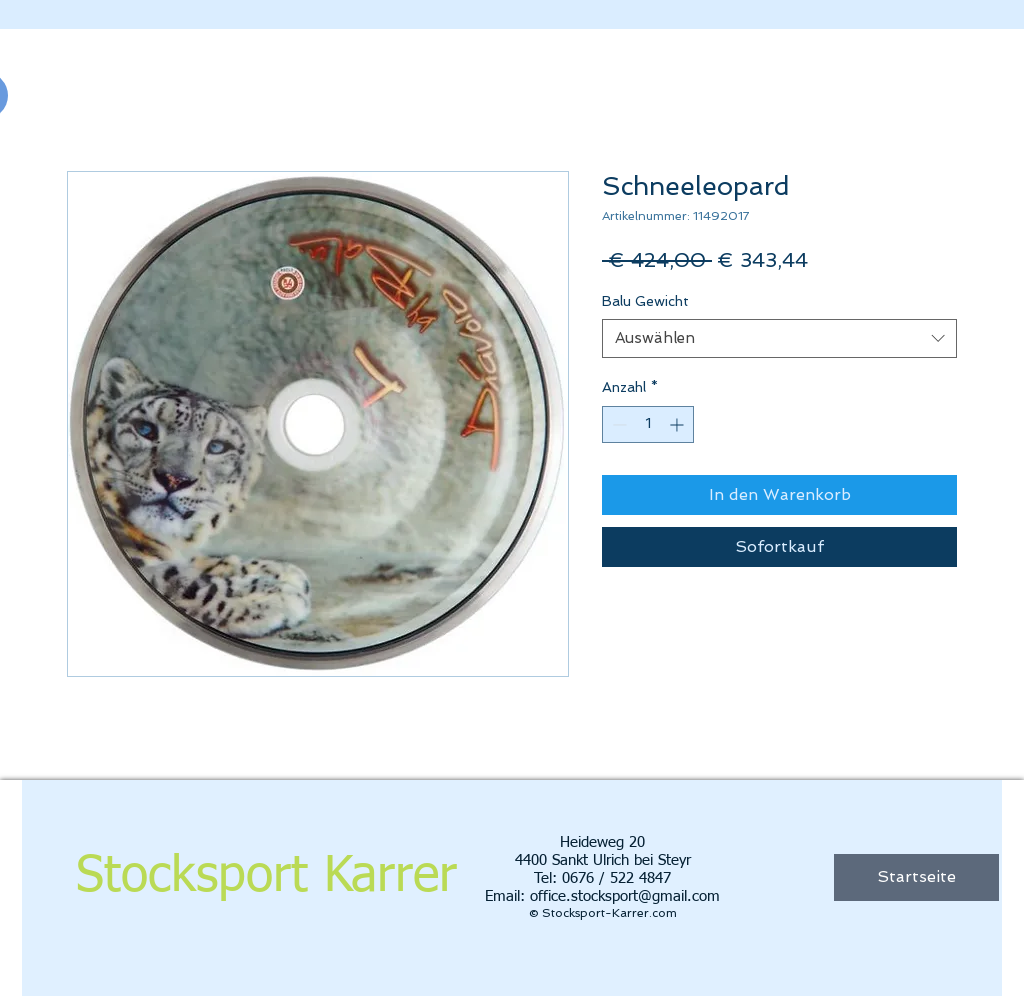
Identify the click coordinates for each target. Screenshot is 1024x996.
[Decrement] (617, 424)
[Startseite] (916, 877)
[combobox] (779, 338)
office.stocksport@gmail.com (625, 896)
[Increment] (678, 424)
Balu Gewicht (645, 301)
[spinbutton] (648, 424)
